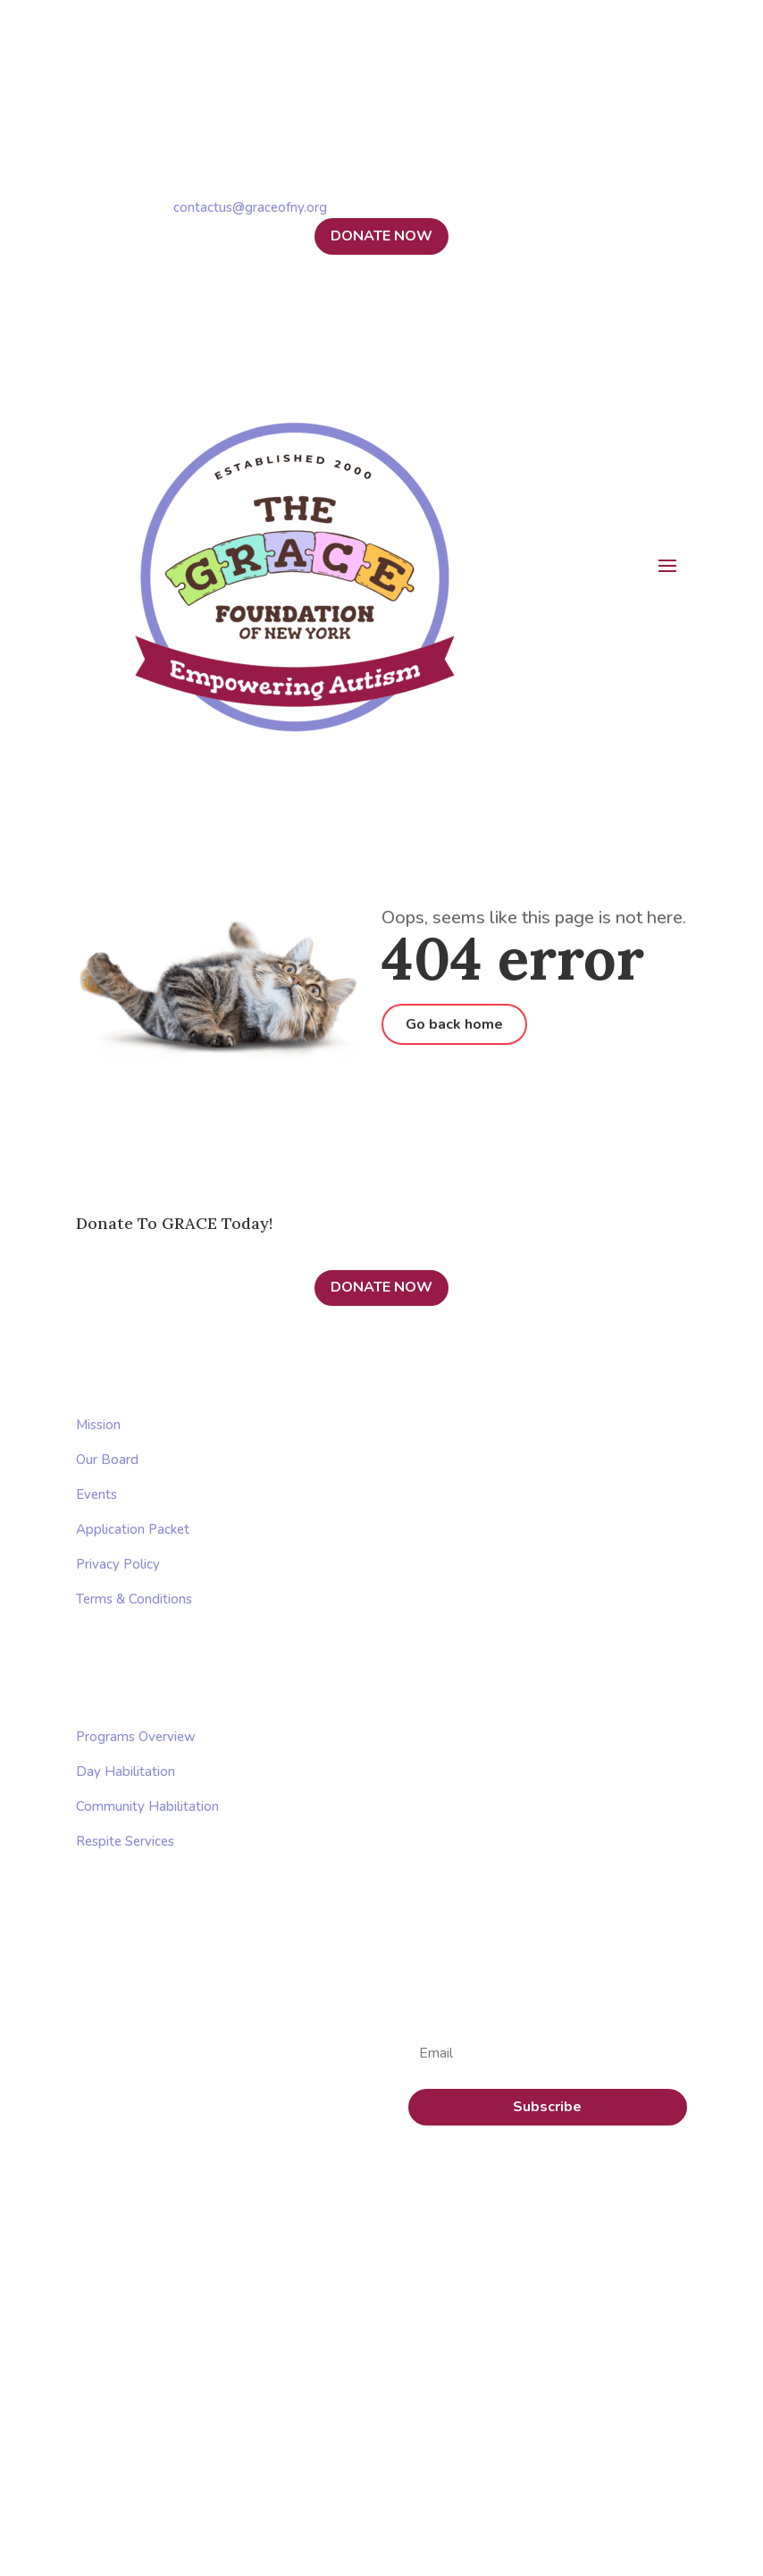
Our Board (107, 1460)
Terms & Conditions (134, 1599)
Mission (98, 1425)
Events (96, 1494)
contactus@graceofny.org (250, 207)
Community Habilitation (147, 1806)
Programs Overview (136, 1737)
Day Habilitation (125, 1771)
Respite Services (125, 1841)
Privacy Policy (118, 1564)
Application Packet (132, 1529)
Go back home (454, 1024)
